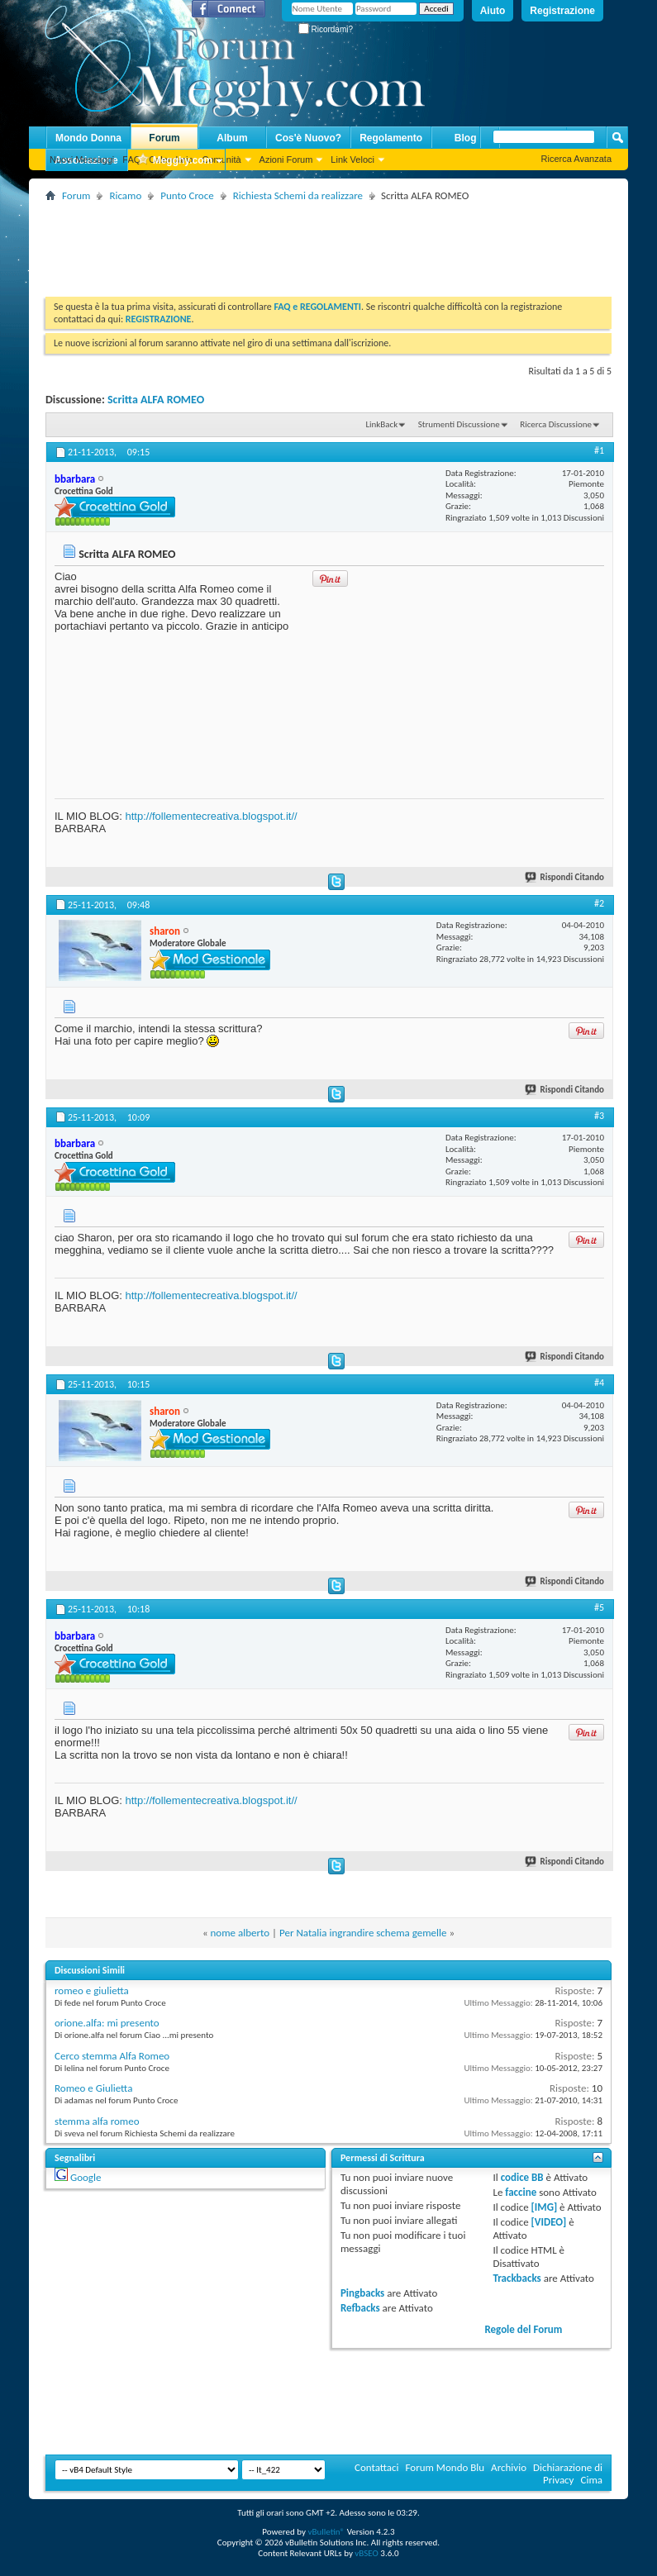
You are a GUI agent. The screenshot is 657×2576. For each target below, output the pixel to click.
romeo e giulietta (92, 1990)
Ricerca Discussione (556, 424)
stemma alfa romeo (97, 2121)
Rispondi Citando (565, 877)
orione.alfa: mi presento (107, 2023)
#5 (599, 1607)
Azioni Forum (286, 159)
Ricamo (125, 195)
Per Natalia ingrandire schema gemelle (362, 1932)
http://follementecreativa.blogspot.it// (211, 816)
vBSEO (366, 2553)
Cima (591, 2480)
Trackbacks (516, 2278)
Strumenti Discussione (459, 424)
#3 (599, 1115)
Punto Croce (186, 195)
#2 (599, 903)
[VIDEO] (549, 2222)
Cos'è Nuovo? (308, 138)
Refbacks (360, 2308)
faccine (520, 2192)
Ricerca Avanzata (576, 159)
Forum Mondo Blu (445, 2467)
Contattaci (377, 2467)
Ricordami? (325, 29)
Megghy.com (174, 161)
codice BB (522, 2177)
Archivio (508, 2467)
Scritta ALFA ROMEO (155, 400)
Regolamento (390, 138)
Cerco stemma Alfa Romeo (112, 2056)
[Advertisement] (346, 243)
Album (232, 138)
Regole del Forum (523, 2329)
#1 (599, 450)
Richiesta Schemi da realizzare (298, 195)
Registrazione (562, 11)
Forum (164, 138)
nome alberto (240, 1932)
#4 (599, 1382)
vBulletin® (326, 2531)
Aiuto (493, 11)
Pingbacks (362, 2293)
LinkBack (381, 424)
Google (85, 2177)
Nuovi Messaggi (82, 159)
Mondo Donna (88, 138)
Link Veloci (352, 159)
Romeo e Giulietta (93, 2088)
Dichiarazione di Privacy (567, 2473)
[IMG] (544, 2207)
